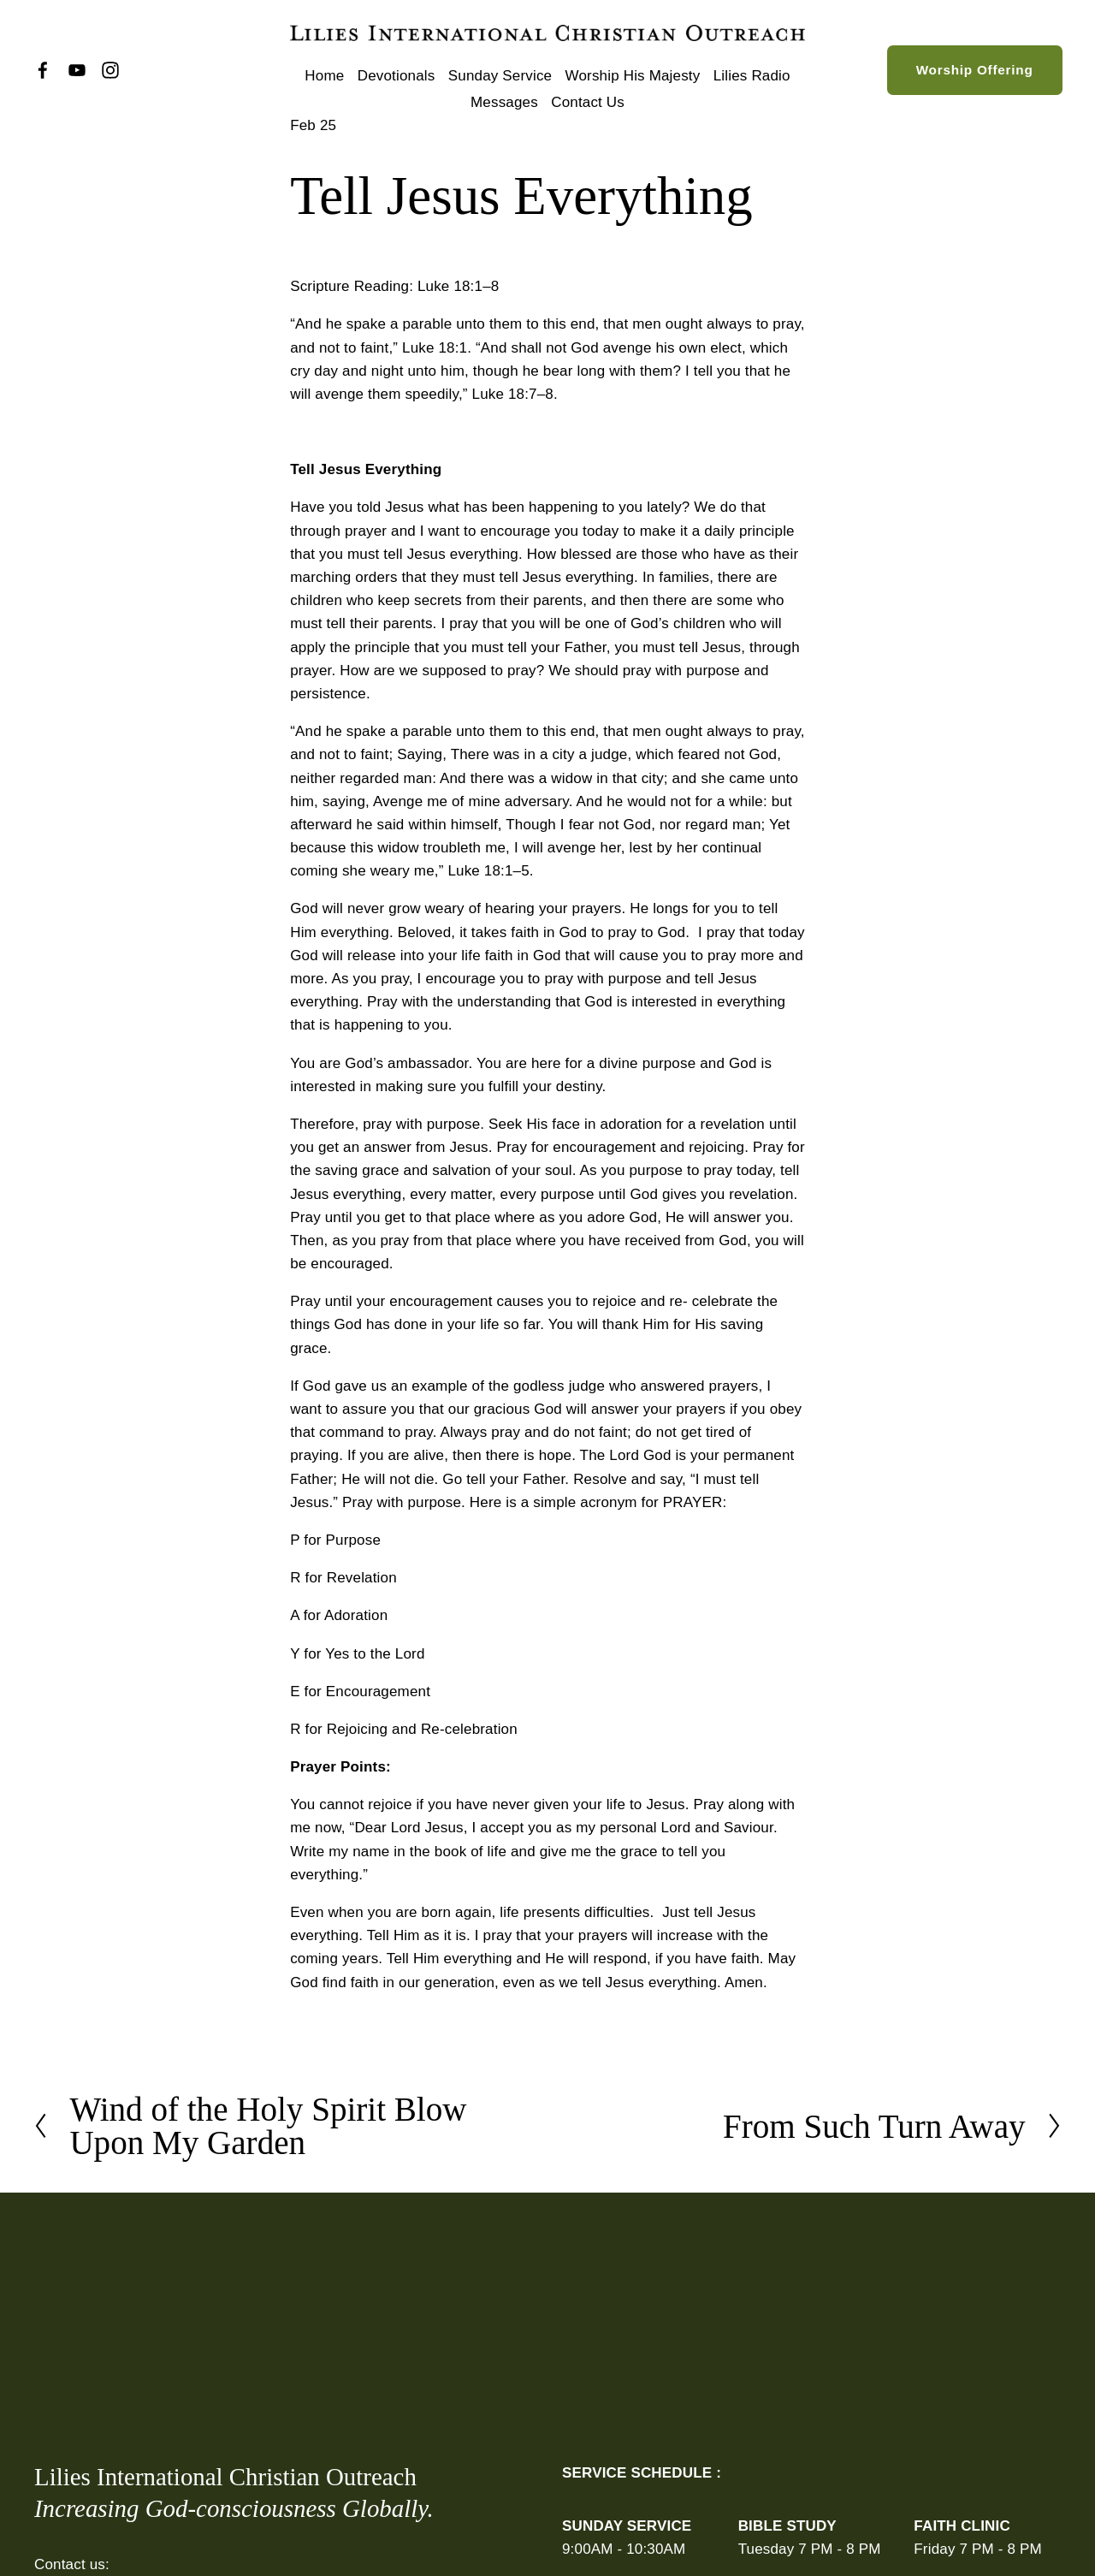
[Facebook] (43, 70)
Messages (504, 102)
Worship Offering (974, 69)
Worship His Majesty (633, 76)
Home (324, 76)
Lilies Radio (751, 76)
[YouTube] (77, 70)
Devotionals (396, 76)
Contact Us (587, 102)
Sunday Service (500, 76)
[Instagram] (110, 70)
